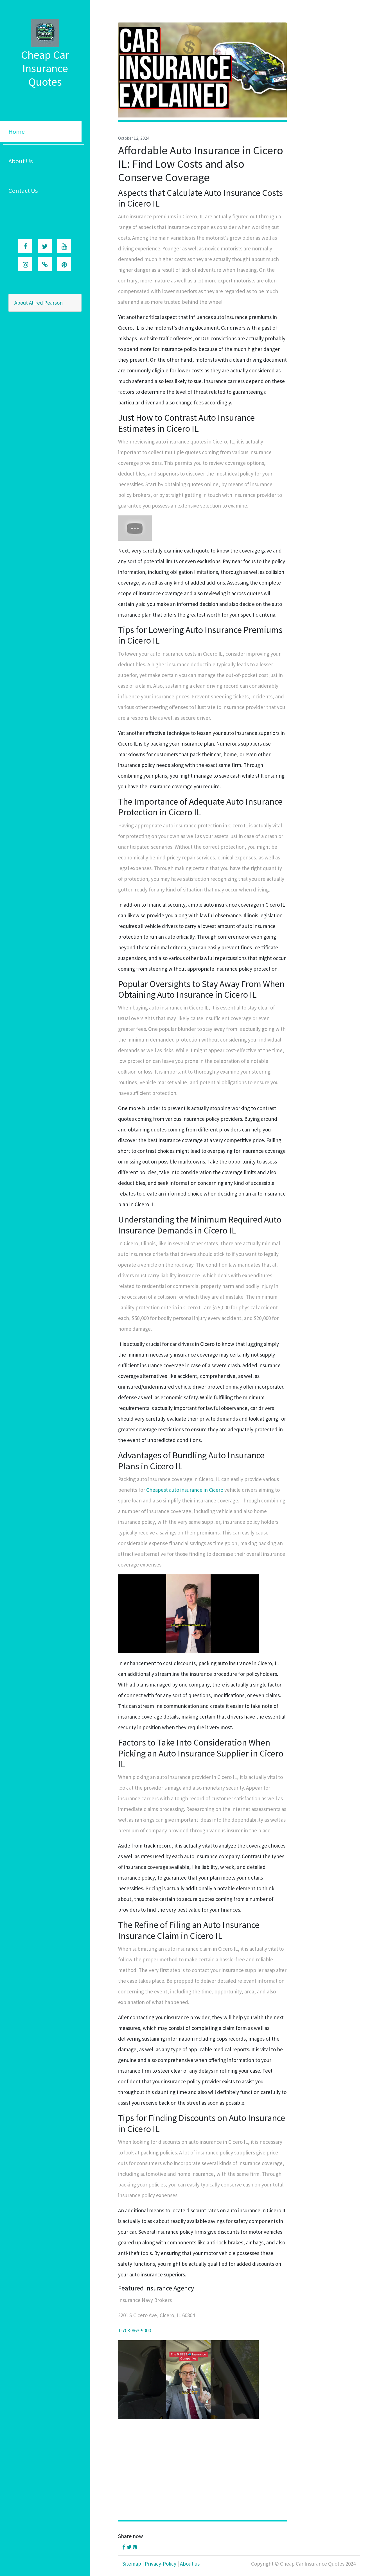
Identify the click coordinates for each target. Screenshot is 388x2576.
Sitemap (131, 2563)
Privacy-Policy (160, 2563)
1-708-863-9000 (134, 2330)
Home (16, 131)
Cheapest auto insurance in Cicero (184, 1489)
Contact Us (23, 190)
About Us (20, 161)
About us (190, 2563)
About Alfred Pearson (38, 302)
